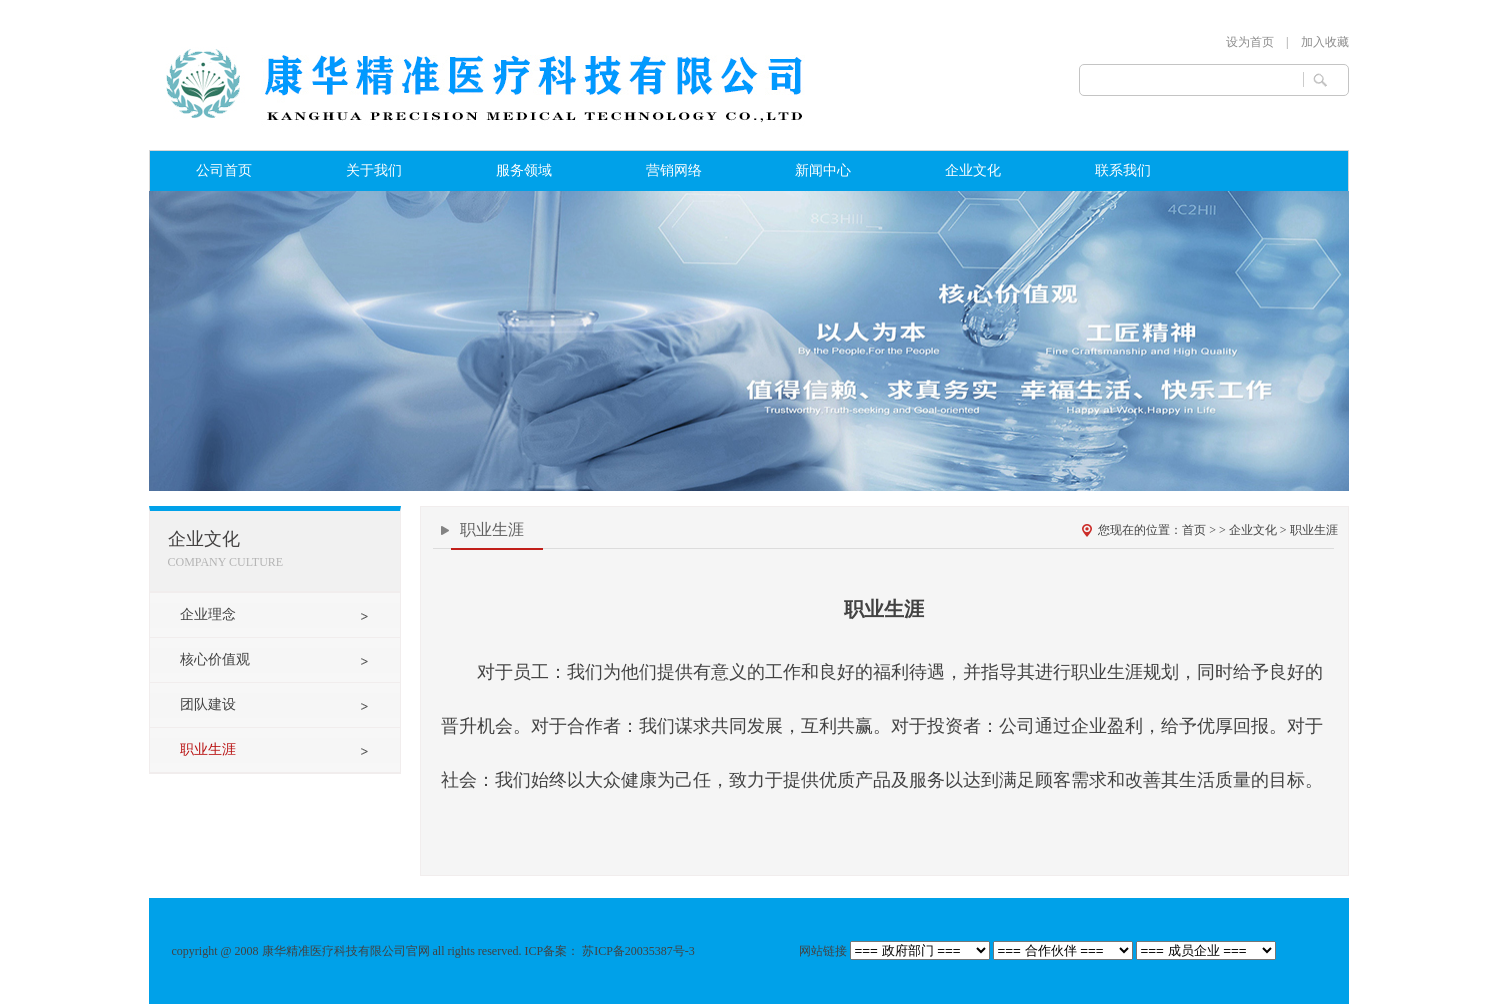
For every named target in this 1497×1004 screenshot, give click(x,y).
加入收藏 (1325, 42)
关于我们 (374, 170)
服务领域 (524, 170)
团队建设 (208, 704)
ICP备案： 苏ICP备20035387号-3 (611, 951)
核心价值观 (215, 659)
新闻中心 (823, 170)
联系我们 (1123, 170)
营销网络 (674, 170)
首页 (1194, 530)
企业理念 (208, 614)
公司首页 (224, 170)
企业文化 (973, 170)
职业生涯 (208, 749)
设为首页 (1250, 42)
